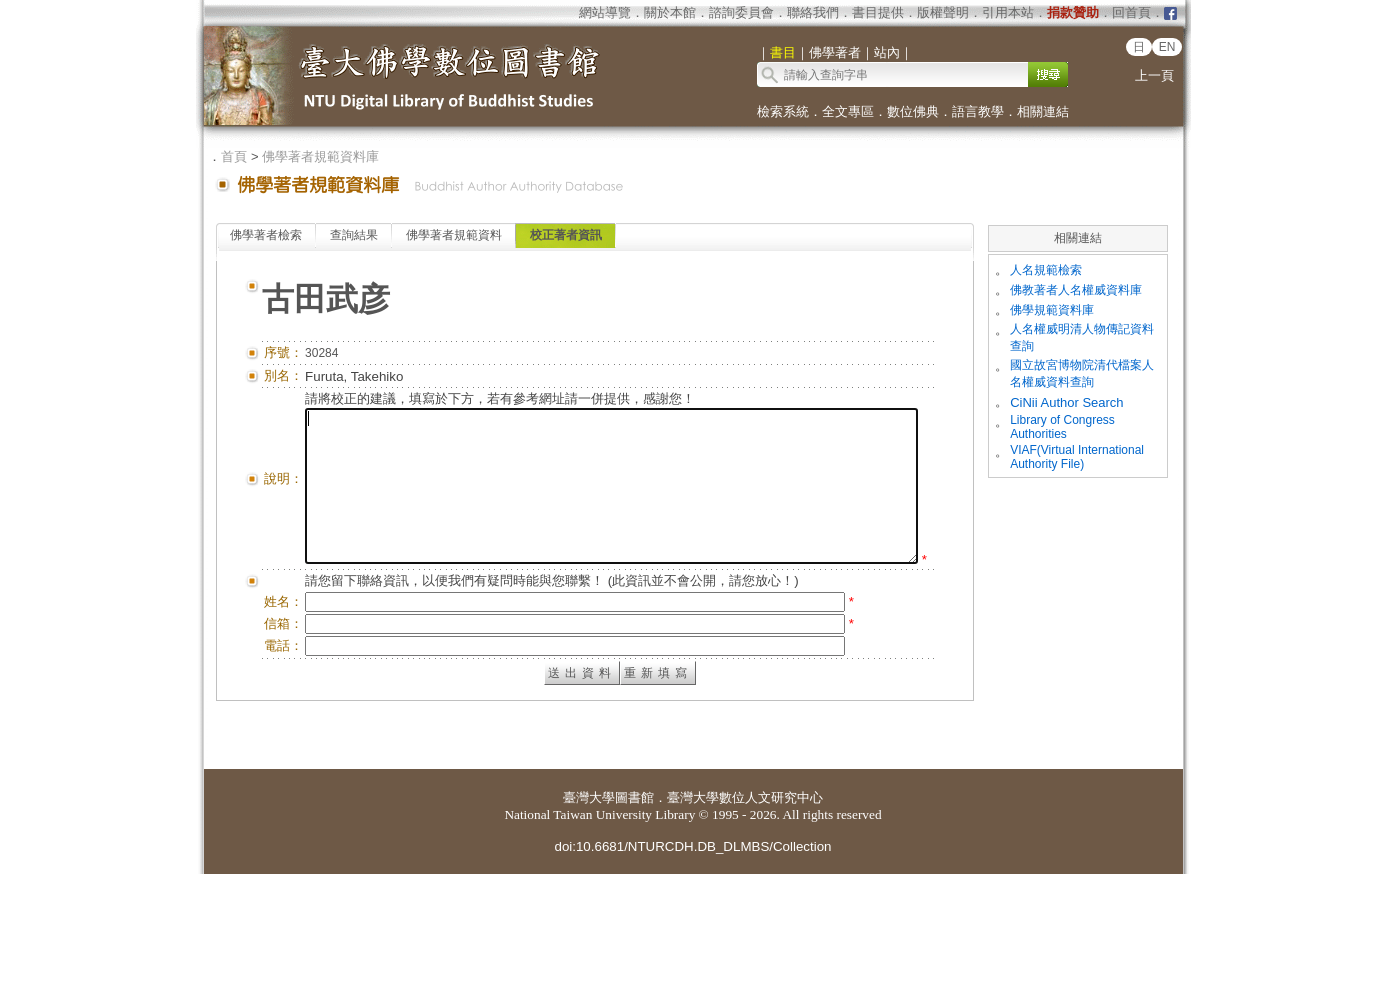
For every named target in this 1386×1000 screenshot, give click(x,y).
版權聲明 (943, 12)
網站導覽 (605, 12)
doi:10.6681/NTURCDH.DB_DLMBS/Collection (692, 972)
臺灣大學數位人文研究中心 (745, 923)
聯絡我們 (813, 12)
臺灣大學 (589, 923)
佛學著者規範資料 (454, 235)
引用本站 (1008, 12)
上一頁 (1154, 75)
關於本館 (670, 12)
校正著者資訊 (566, 235)
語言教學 (978, 111)
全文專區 (848, 111)
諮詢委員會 (741, 12)
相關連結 (1043, 111)
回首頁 (1131, 12)
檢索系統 (783, 111)
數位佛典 (913, 111)
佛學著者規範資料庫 (320, 156)
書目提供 (878, 12)
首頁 (234, 156)
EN (1167, 47)
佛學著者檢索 (266, 235)
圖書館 (634, 923)
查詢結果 (354, 235)
